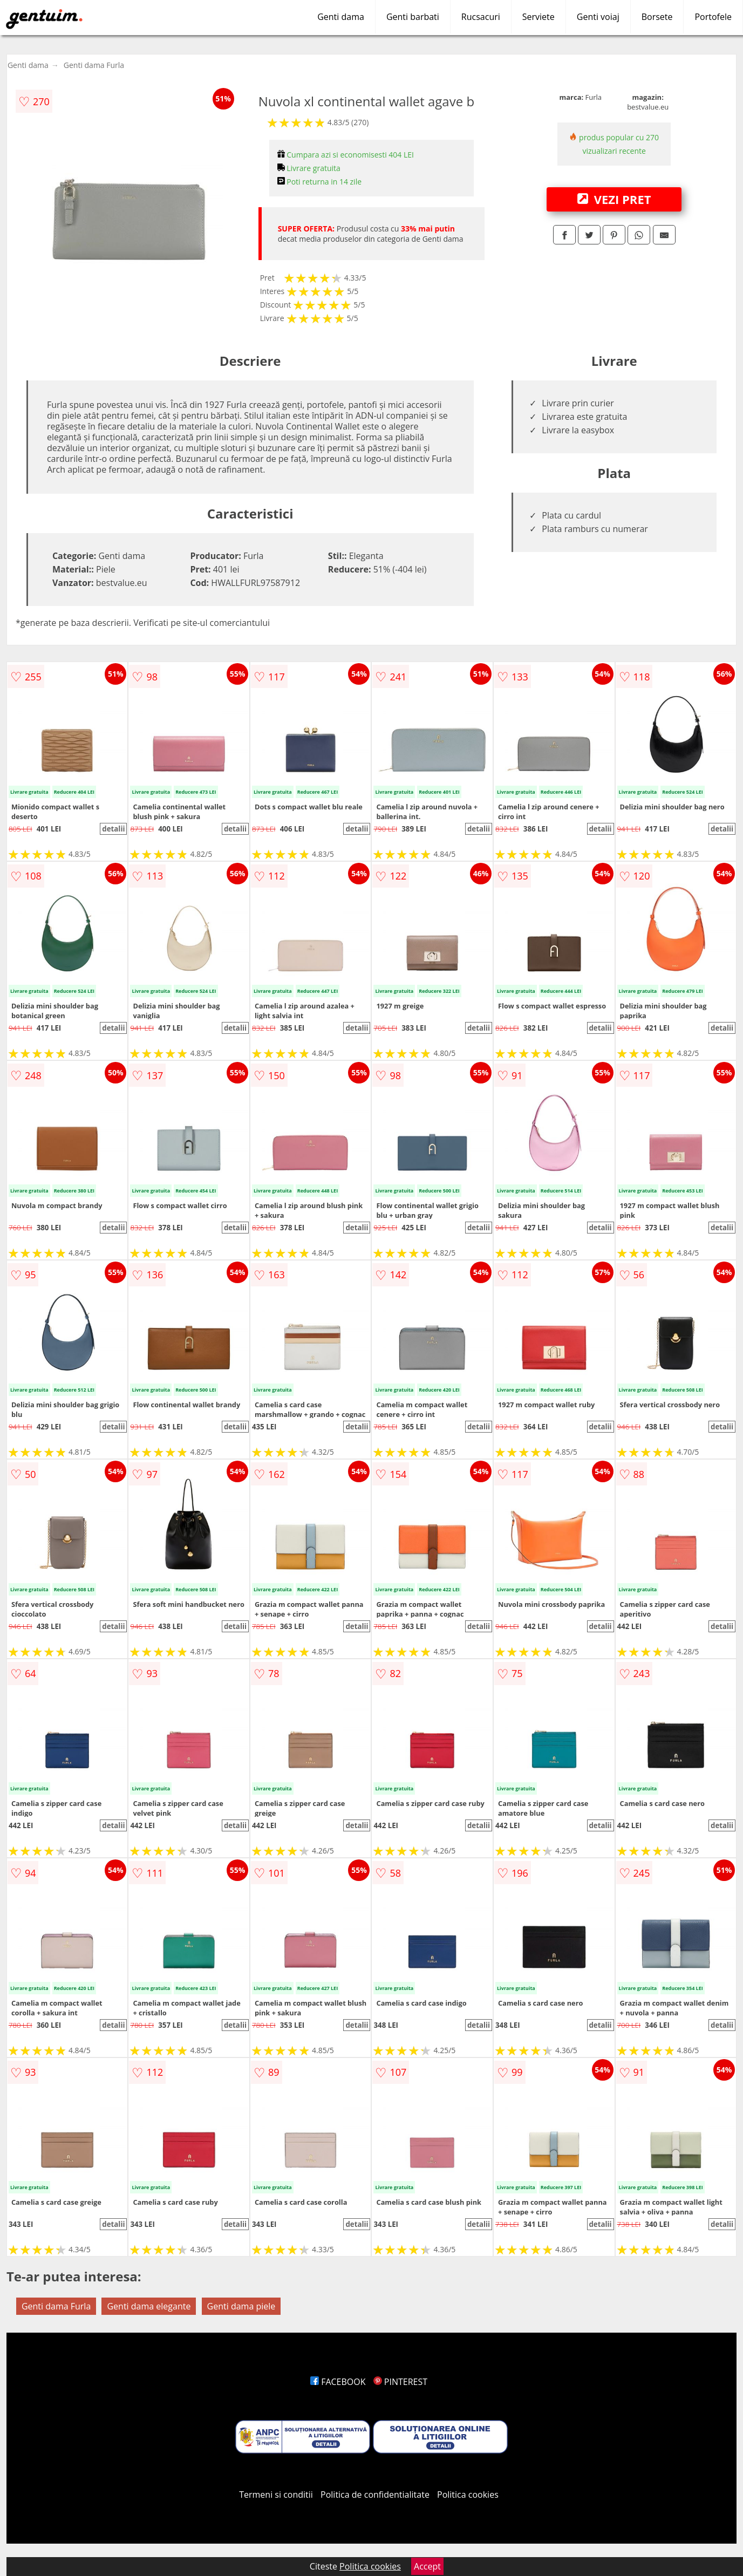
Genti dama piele (241, 2306)
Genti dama (340, 17)
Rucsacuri (480, 17)
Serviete (538, 17)
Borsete (657, 17)
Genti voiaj (598, 17)
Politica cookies (468, 2494)
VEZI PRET (614, 199)
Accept (427, 2566)
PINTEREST (400, 2382)
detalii (113, 829)
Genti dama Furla (94, 65)
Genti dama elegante (148, 2306)
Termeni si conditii (276, 2494)
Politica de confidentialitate (375, 2494)
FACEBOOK (338, 2382)
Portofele (713, 17)
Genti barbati (412, 17)
